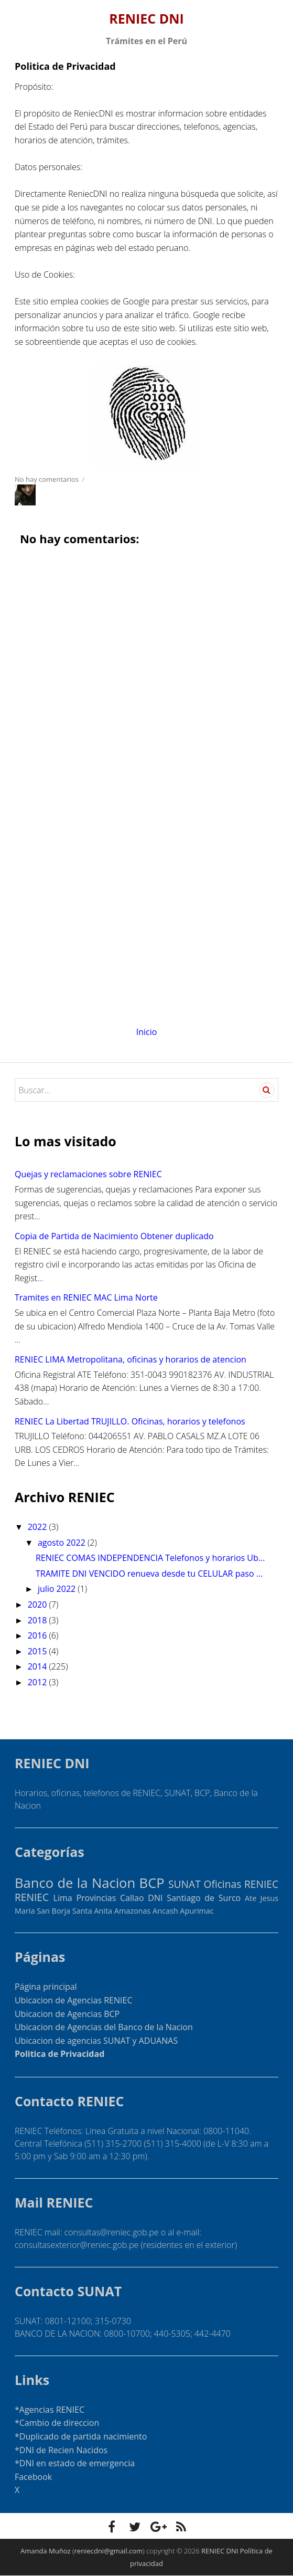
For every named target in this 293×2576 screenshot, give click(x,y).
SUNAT (184, 1884)
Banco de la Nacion (75, 1883)
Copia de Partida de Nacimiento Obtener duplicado (114, 1236)
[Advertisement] (146, 920)
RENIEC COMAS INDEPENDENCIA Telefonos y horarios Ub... (150, 1558)
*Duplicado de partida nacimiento (81, 2436)
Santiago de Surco (204, 1898)
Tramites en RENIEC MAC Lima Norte (86, 1297)
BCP (152, 1883)
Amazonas (132, 1911)
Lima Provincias (84, 1898)
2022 (38, 1527)
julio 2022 (58, 1589)
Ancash (165, 1911)
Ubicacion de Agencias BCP (67, 2014)
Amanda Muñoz (45, 2551)
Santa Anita (92, 1911)
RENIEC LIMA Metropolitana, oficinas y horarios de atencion (130, 1359)
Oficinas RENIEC (240, 1884)
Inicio (146, 1032)
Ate (250, 1898)
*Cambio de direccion (57, 2423)
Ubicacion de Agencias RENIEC (74, 2000)
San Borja (53, 1911)
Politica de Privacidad (59, 2054)
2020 (38, 1604)
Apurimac (196, 1911)
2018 (38, 1620)
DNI (155, 1898)
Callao (132, 1898)
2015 (38, 1651)
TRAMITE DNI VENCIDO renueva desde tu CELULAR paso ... (149, 1573)
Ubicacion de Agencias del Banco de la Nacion (104, 2027)
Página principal (46, 1986)
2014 (38, 1666)
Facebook (33, 2477)
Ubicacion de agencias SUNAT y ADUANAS (96, 2040)
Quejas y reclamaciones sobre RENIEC (88, 1174)
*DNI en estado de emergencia (75, 2463)
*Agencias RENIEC (49, 2409)
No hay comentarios (47, 479)
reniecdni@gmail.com (108, 2551)
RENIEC (32, 1897)
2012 (38, 1682)
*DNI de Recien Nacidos (61, 2450)
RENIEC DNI (146, 18)
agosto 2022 (63, 1542)
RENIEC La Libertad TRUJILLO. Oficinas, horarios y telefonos (130, 1421)
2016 (38, 1635)
